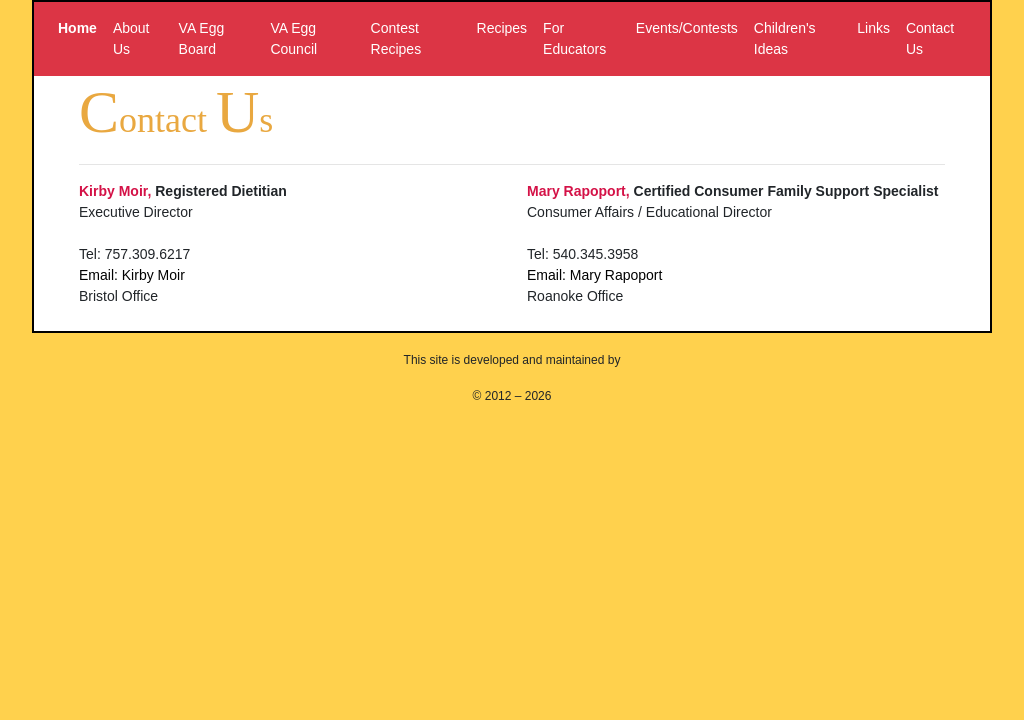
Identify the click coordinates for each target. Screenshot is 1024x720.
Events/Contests (687, 28)
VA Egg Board (202, 38)
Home (77, 28)
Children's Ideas (785, 38)
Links (873, 28)
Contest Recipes (396, 38)
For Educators (574, 38)
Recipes (502, 28)
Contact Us (930, 38)
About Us (131, 38)
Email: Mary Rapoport (594, 275)
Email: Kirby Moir (132, 275)
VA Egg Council (293, 38)
